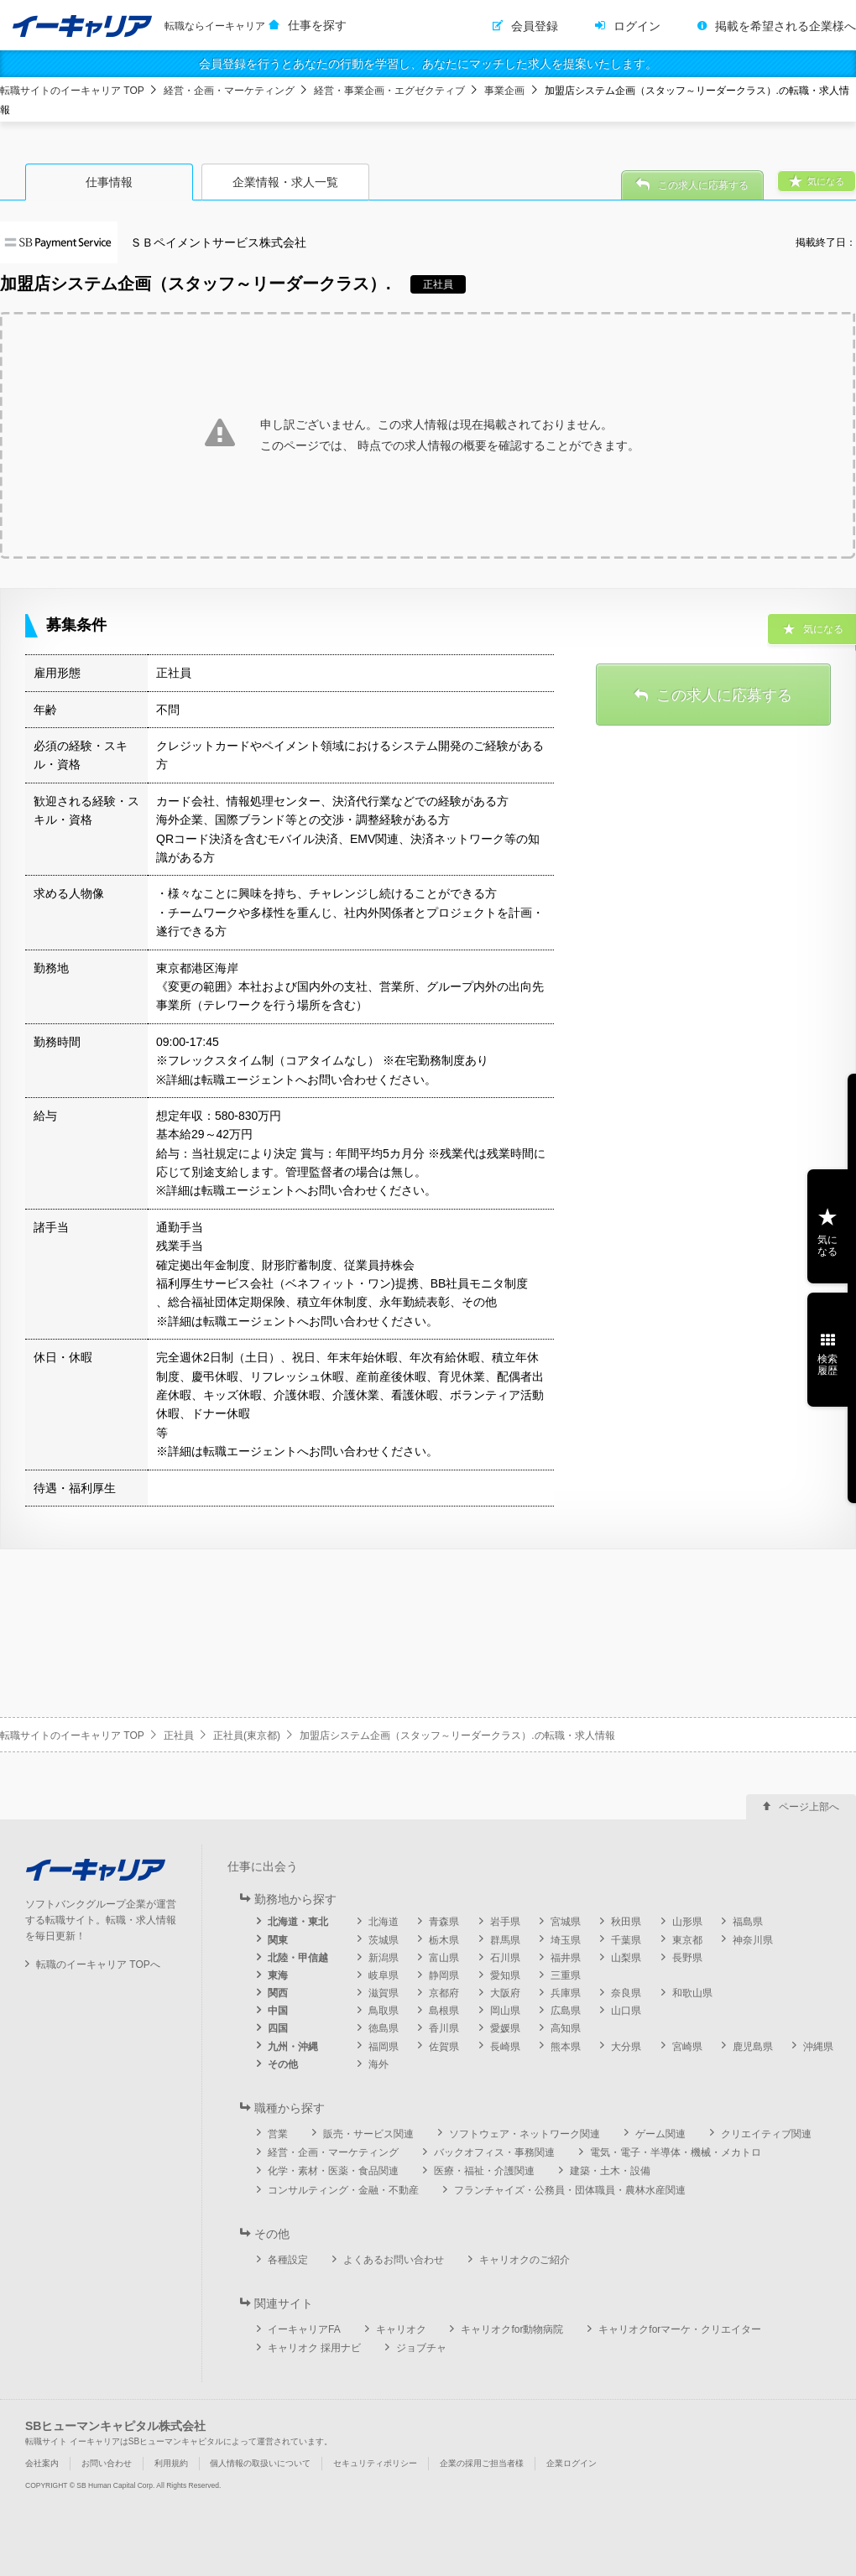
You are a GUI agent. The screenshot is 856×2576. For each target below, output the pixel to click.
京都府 (444, 1993)
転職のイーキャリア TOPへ (98, 1964)
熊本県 (566, 2047)
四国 (278, 2028)
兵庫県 (566, 1993)
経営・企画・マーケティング (229, 90)
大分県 (626, 2047)
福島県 (748, 1922)
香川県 (444, 2028)
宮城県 (566, 1922)
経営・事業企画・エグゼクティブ (389, 90)
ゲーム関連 (660, 2134)
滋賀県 (383, 1993)
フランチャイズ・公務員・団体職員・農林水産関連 (570, 2190)
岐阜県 (383, 1975)
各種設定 (288, 2260)
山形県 (687, 1922)
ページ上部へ (809, 1807)
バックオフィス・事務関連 (494, 2152)
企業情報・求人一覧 (285, 182)
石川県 (505, 1958)
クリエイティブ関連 (766, 2134)
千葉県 (626, 1940)
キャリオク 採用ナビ (314, 2348)
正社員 (179, 1735)
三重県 (566, 1975)
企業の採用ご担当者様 (482, 2463)
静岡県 (444, 1975)
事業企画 (504, 90)
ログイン (636, 26)
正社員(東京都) (246, 1735)
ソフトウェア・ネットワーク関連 (524, 2134)
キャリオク (401, 2329)
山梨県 (626, 1958)
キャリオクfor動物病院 (512, 2329)
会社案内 (42, 2463)
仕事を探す (317, 25)
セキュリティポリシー (375, 2463)
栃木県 (444, 1940)
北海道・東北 (298, 1922)
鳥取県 (383, 2011)
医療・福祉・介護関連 (484, 2171)
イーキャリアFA (304, 2329)
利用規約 (171, 2463)
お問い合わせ (106, 2463)
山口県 (626, 2011)
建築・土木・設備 (610, 2171)
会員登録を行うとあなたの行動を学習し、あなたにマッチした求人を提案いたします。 (428, 63)
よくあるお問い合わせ (393, 2260)
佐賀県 (444, 2047)
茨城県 (383, 1940)
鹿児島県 (753, 2047)
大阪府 (505, 1993)
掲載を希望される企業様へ (785, 26)
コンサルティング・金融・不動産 (343, 2190)
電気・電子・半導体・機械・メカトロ (675, 2152)
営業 (278, 2134)
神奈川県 (753, 1940)
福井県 (566, 1958)
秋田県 (626, 1922)
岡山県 (505, 2011)
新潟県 (383, 1958)
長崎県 (505, 2047)
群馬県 (505, 1940)
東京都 (687, 1940)
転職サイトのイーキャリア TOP (72, 90)
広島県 (566, 2011)
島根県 (444, 2011)
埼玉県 (566, 1940)
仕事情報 (109, 182)
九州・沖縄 (293, 2047)
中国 (278, 2011)
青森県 (444, 1922)
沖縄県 (818, 2047)
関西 (278, 1993)
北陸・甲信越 (298, 1958)
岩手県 (505, 1922)
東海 (278, 1975)
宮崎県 (687, 2047)
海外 (378, 2064)
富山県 (444, 1958)
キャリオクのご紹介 (524, 2260)
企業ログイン (571, 2463)
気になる (827, 1245)
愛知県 (505, 1975)
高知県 (566, 2028)
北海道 (383, 1922)
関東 (278, 1940)
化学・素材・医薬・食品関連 (333, 2171)
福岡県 (383, 2047)
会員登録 (534, 26)
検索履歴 (827, 1364)
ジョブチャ (421, 2348)
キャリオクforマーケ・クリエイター (679, 2329)
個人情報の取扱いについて (260, 2463)
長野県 (687, 1958)
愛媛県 (505, 2028)
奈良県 (626, 1993)
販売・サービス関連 (368, 2134)
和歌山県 (692, 1993)
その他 (283, 2064)
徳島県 (383, 2028)
